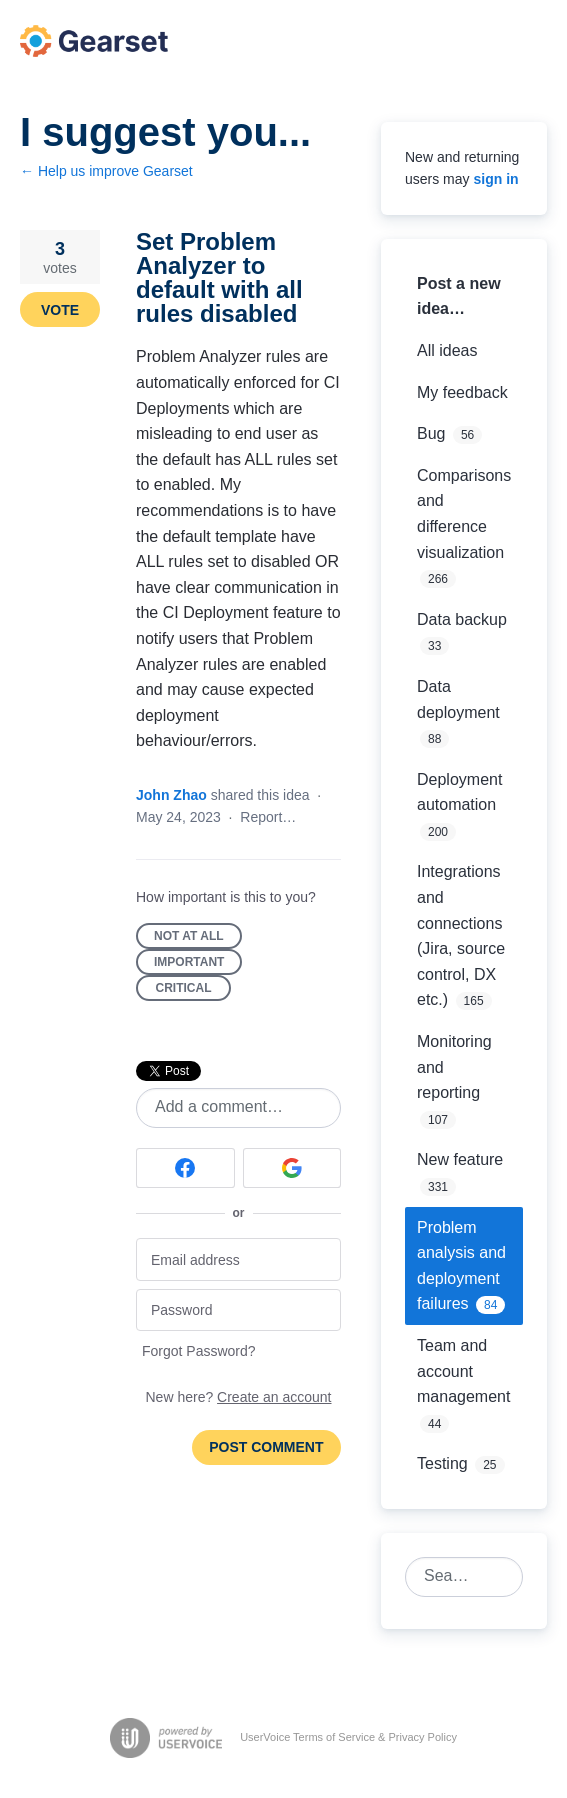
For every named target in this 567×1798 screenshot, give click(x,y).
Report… (268, 817)
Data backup (462, 619)
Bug (431, 433)
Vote (60, 310)
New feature (460, 1159)
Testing (442, 1463)
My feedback (462, 392)
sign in (495, 179)
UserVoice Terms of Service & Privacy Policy (348, 1737)
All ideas (447, 350)
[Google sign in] (292, 1168)
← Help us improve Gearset (106, 171)
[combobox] (453, 1577)
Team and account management (463, 1371)
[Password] (238, 1310)
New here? (239, 1397)
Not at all (198, 939)
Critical (194, 991)
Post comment (266, 1447)
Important (198, 965)
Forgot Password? (199, 1351)
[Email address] (238, 1259)
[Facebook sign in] (185, 1168)
